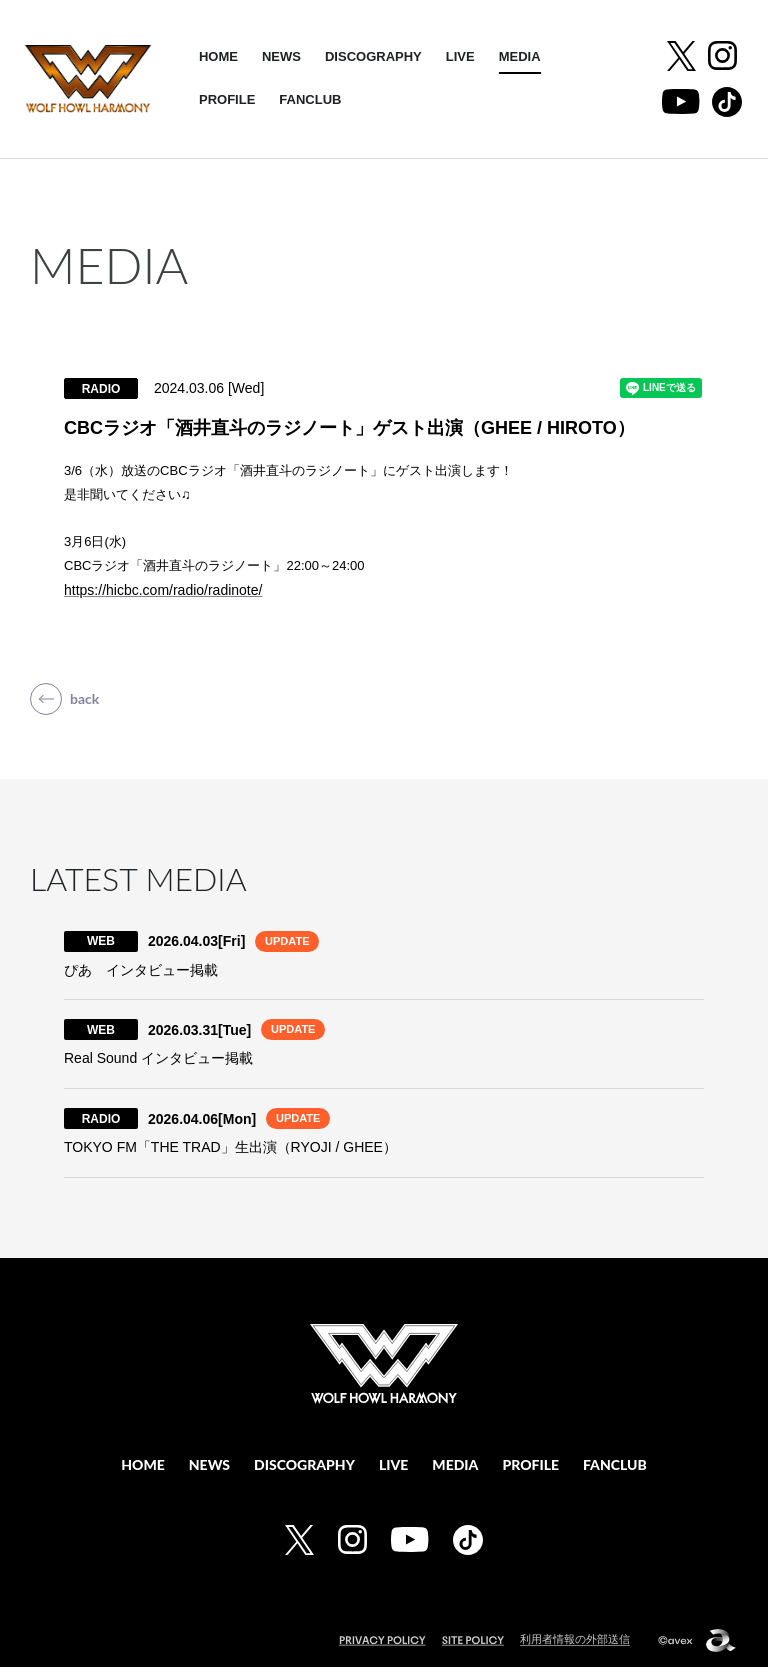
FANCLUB (310, 99)
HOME (218, 56)
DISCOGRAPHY (373, 56)
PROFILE (227, 99)
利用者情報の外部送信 (575, 1639)
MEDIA (520, 56)
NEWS (281, 56)
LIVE (460, 56)
